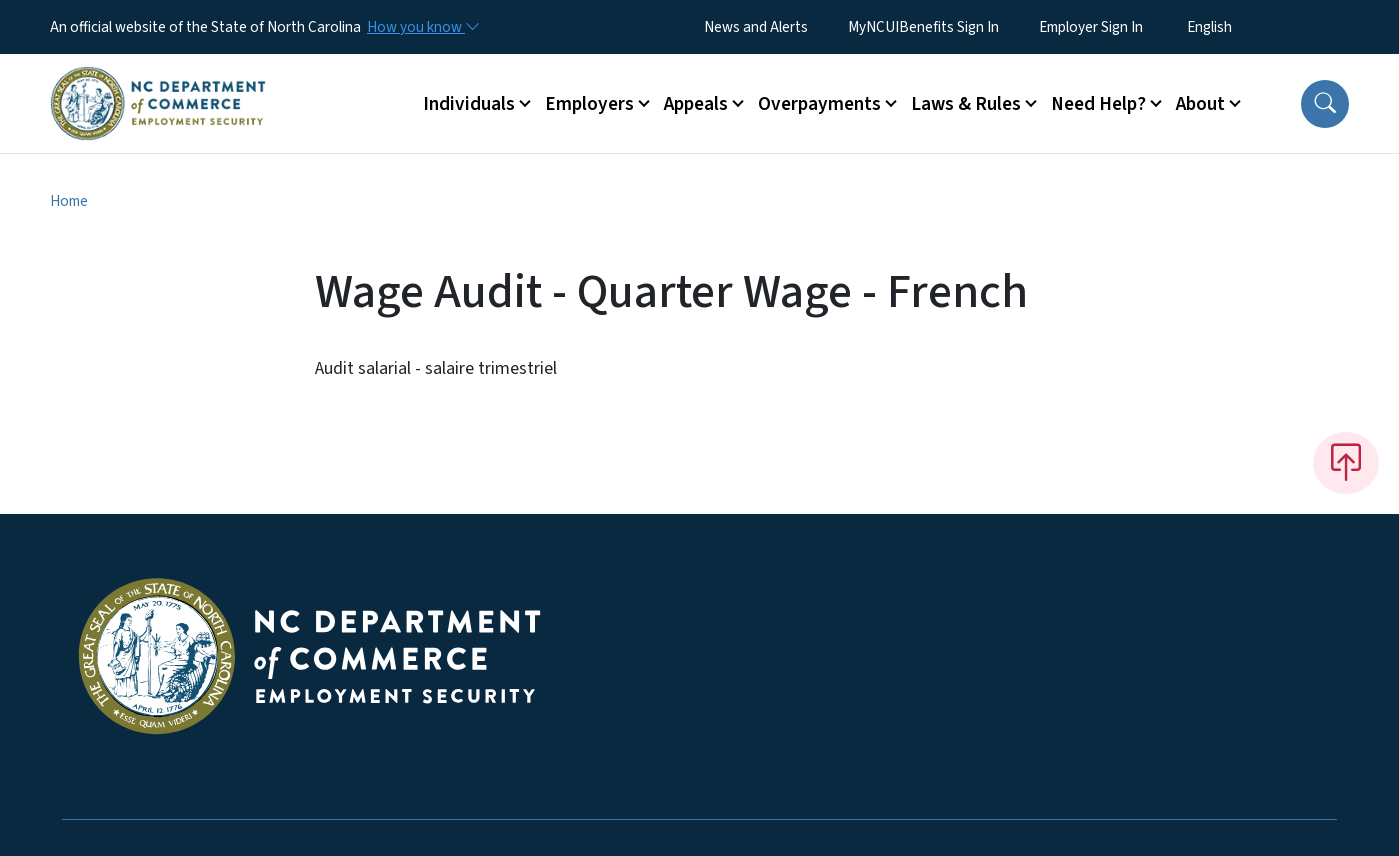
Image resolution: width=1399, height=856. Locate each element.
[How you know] (422, 27)
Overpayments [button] (819, 104)
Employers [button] (589, 104)
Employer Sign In (1091, 27)
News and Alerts (756, 27)
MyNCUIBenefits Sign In (923, 27)
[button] (1325, 104)
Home (69, 201)
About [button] (1200, 104)
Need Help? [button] (1098, 104)
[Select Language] (1240, 27)
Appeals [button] (696, 104)
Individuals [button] (469, 104)
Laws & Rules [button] (966, 104)
